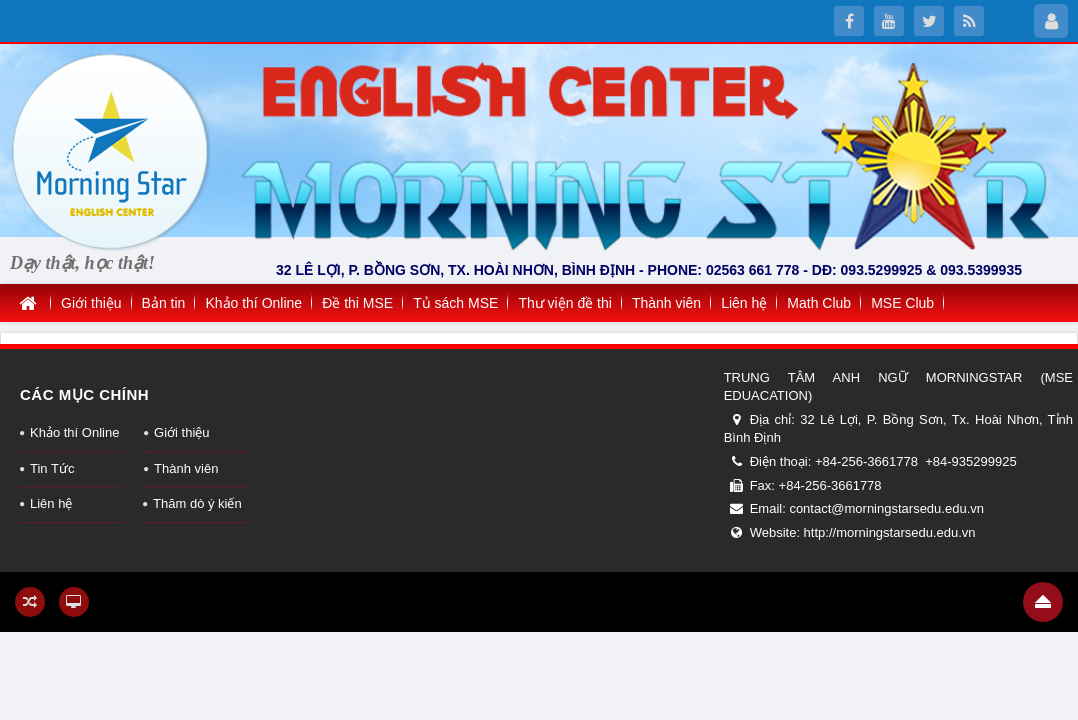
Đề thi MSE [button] (357, 303)
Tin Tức (52, 468)
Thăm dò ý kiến (197, 503)
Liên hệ (51, 503)
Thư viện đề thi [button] (564, 303)
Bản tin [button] (164, 303)
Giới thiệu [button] (91, 303)
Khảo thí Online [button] (253, 303)
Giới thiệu (181, 432)
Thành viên (186, 468)
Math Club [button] (819, 303)
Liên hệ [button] (744, 303)
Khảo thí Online (74, 432)
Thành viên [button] (666, 303)
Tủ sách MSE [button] (455, 303)
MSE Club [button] (902, 303)
